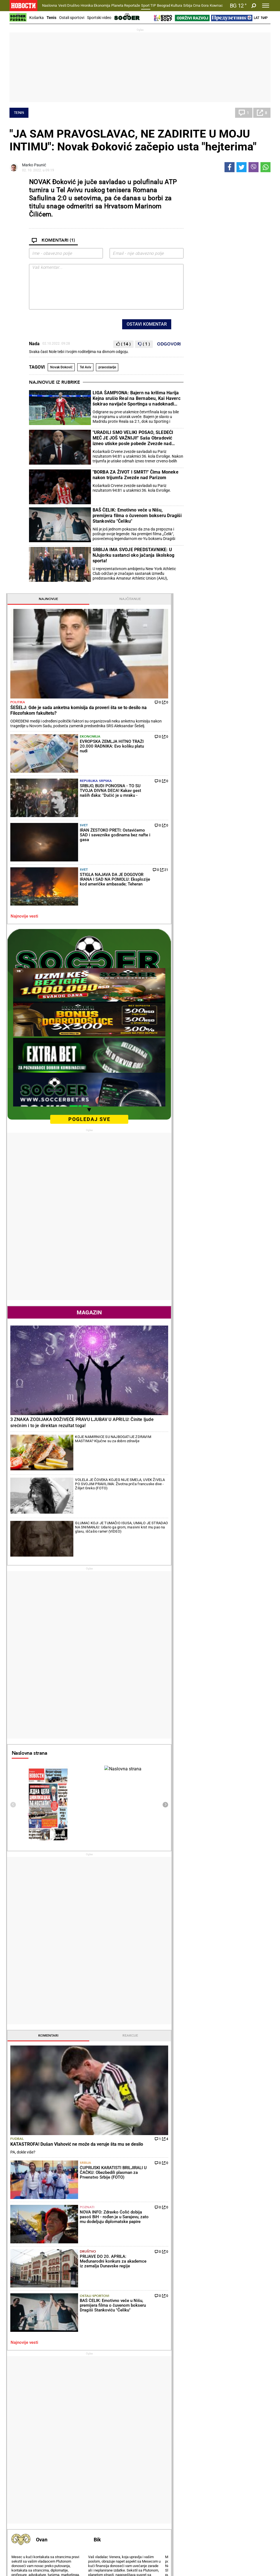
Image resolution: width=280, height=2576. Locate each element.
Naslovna (49, 5)
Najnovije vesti (204, 384)
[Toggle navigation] (266, 5)
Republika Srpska (234, 305)
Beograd (163, 5)
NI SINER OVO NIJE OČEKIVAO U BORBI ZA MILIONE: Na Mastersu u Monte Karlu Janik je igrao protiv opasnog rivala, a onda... (119, 2337)
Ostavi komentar (147, 324)
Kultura (176, 5)
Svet (229, 332)
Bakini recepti (157, 2440)
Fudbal (197, 1473)
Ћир (264, 18)
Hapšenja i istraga (116, 2434)
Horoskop (199, 1857)
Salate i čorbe (157, 2434)
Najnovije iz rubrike (54, 382)
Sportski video (99, 17)
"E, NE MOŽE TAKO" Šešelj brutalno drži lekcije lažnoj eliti (51, 2337)
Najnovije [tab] (208, 182)
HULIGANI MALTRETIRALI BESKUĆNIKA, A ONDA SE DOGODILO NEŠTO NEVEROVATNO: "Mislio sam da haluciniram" (184, 2334)
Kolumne (19, 2440)
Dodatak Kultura (160, 2483)
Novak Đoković (61, 367)
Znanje (196, 2488)
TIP (153, 5)
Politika (197, 240)
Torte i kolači (156, 2428)
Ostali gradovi (204, 2074)
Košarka (36, 17)
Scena (19, 2534)
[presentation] (193, 1184)
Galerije (22, 2553)
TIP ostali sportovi (116, 2488)
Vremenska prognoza (215, 1956)
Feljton (62, 2434)
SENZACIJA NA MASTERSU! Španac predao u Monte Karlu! (118, 2360)
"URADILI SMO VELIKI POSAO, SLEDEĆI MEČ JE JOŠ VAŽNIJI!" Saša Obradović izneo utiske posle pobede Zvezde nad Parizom (133, 438)
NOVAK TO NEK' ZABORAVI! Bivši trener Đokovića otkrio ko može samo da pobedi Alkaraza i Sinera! (118, 2384)
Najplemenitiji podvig (29, 2483)
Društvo (73, 5)
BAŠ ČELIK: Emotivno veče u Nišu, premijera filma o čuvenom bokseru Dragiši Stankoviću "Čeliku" (137, 515)
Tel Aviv (85, 367)
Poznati (232, 1528)
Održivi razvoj (206, 2468)
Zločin (106, 2428)
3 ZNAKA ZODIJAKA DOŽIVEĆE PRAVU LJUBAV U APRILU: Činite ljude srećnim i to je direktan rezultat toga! (227, 851)
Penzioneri (65, 2440)
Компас (216, 5)
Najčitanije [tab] (249, 182)
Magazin (228, 781)
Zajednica (198, 2483)
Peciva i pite (156, 2451)
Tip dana (108, 2483)
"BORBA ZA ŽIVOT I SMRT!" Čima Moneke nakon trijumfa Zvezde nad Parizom (135, 474)
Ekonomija (102, 5)
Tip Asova (109, 2494)
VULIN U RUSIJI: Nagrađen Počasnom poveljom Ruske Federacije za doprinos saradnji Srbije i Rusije (52, 2384)
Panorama (247, 2468)
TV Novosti (155, 2488)
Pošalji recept (157, 2457)
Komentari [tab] (208, 1415)
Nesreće (108, 2445)
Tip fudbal (109, 2477)
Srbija (187, 5)
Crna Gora (201, 5)
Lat (256, 18)
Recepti (154, 2419)
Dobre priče (21, 2434)
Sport (145, 5)
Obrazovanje (28, 2543)
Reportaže (132, 5)
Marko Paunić (34, 165)
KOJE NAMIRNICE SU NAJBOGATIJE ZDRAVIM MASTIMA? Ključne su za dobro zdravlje (243, 878)
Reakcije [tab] (249, 1415)
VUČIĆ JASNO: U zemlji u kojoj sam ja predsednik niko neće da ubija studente (53, 2313)
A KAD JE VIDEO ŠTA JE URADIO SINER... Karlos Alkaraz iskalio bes (119, 2313)
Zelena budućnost (205, 2494)
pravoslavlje (107, 367)
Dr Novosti (248, 2486)
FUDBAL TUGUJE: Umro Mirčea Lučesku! (186, 2311)
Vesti (62, 5)
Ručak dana (156, 2445)
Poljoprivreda (201, 2434)
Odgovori (169, 344)
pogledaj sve (229, 588)
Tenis (51, 17)
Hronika (87, 5)
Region (241, 2434)
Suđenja (108, 2440)
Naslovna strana (209, 1133)
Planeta (117, 5)
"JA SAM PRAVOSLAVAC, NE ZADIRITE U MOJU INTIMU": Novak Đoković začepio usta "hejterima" (133, 140)
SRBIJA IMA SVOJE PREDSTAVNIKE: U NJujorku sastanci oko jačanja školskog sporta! (134, 555)
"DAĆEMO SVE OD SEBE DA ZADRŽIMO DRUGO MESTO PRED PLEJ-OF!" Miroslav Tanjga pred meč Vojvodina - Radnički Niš (186, 2357)
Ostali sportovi (71, 17)
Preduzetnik (200, 2440)
